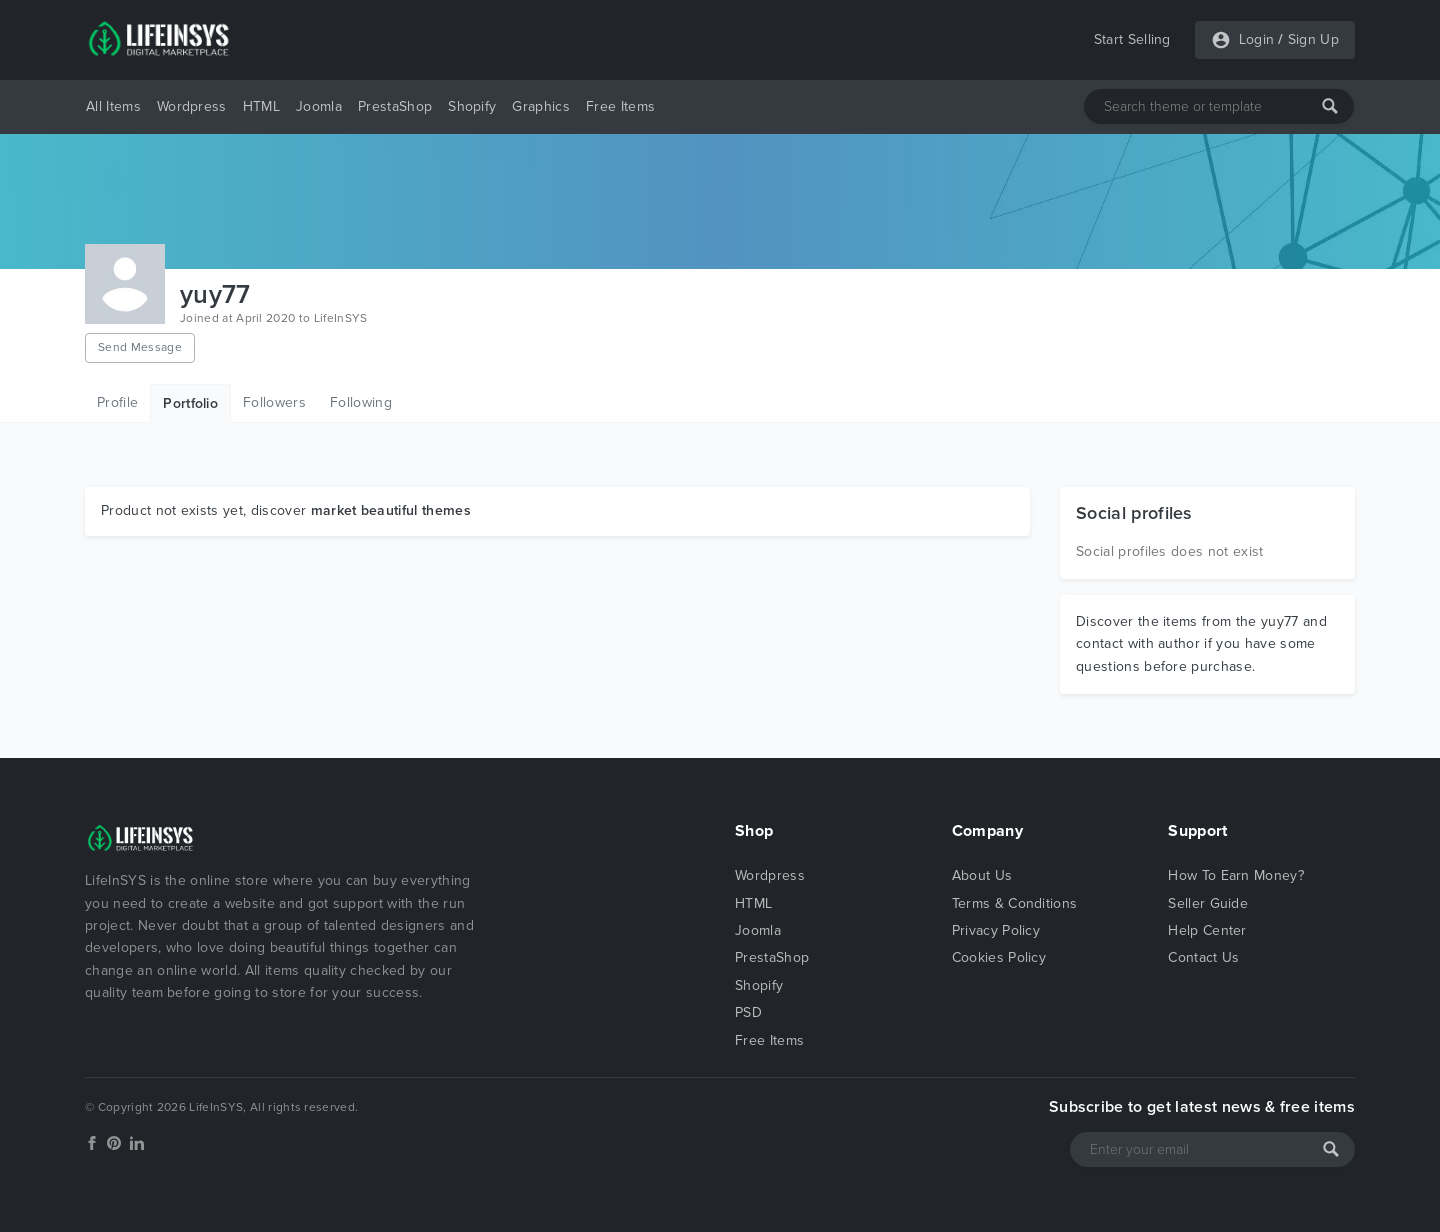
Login (1257, 39)
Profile (117, 402)
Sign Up (1313, 39)
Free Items (620, 106)
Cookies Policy (999, 957)
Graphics (541, 106)
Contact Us (1203, 957)
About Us (982, 875)
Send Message (140, 347)
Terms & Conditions (1015, 903)
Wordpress (192, 106)
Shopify (472, 106)
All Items (113, 106)
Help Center (1207, 930)
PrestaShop (395, 106)
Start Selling (1132, 39)
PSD (748, 1012)
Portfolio (190, 403)
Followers (274, 402)
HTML (261, 106)
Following (361, 402)
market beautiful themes (391, 510)
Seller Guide (1208, 903)
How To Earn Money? (1236, 875)
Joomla (319, 106)
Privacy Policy (996, 930)
